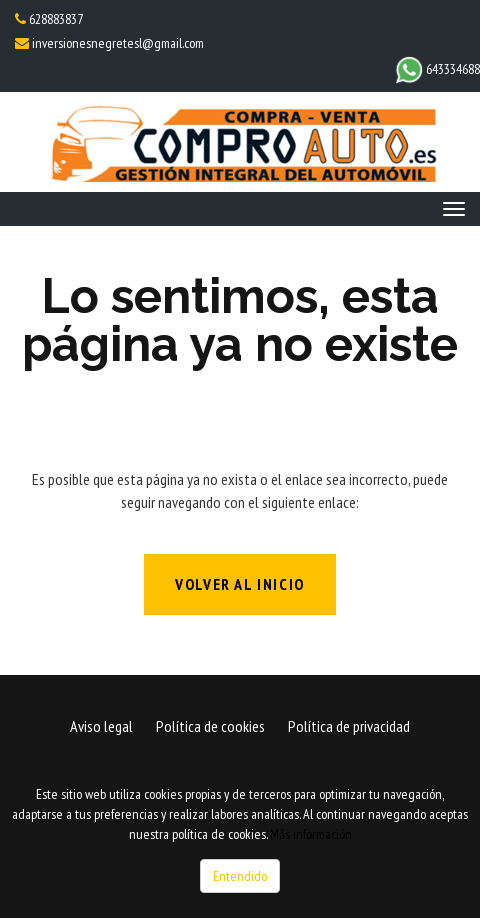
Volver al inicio (240, 584)
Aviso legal (101, 726)
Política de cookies (210, 726)
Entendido (240, 876)
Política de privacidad (349, 726)
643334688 (437, 69)
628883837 (55, 19)
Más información (311, 834)
